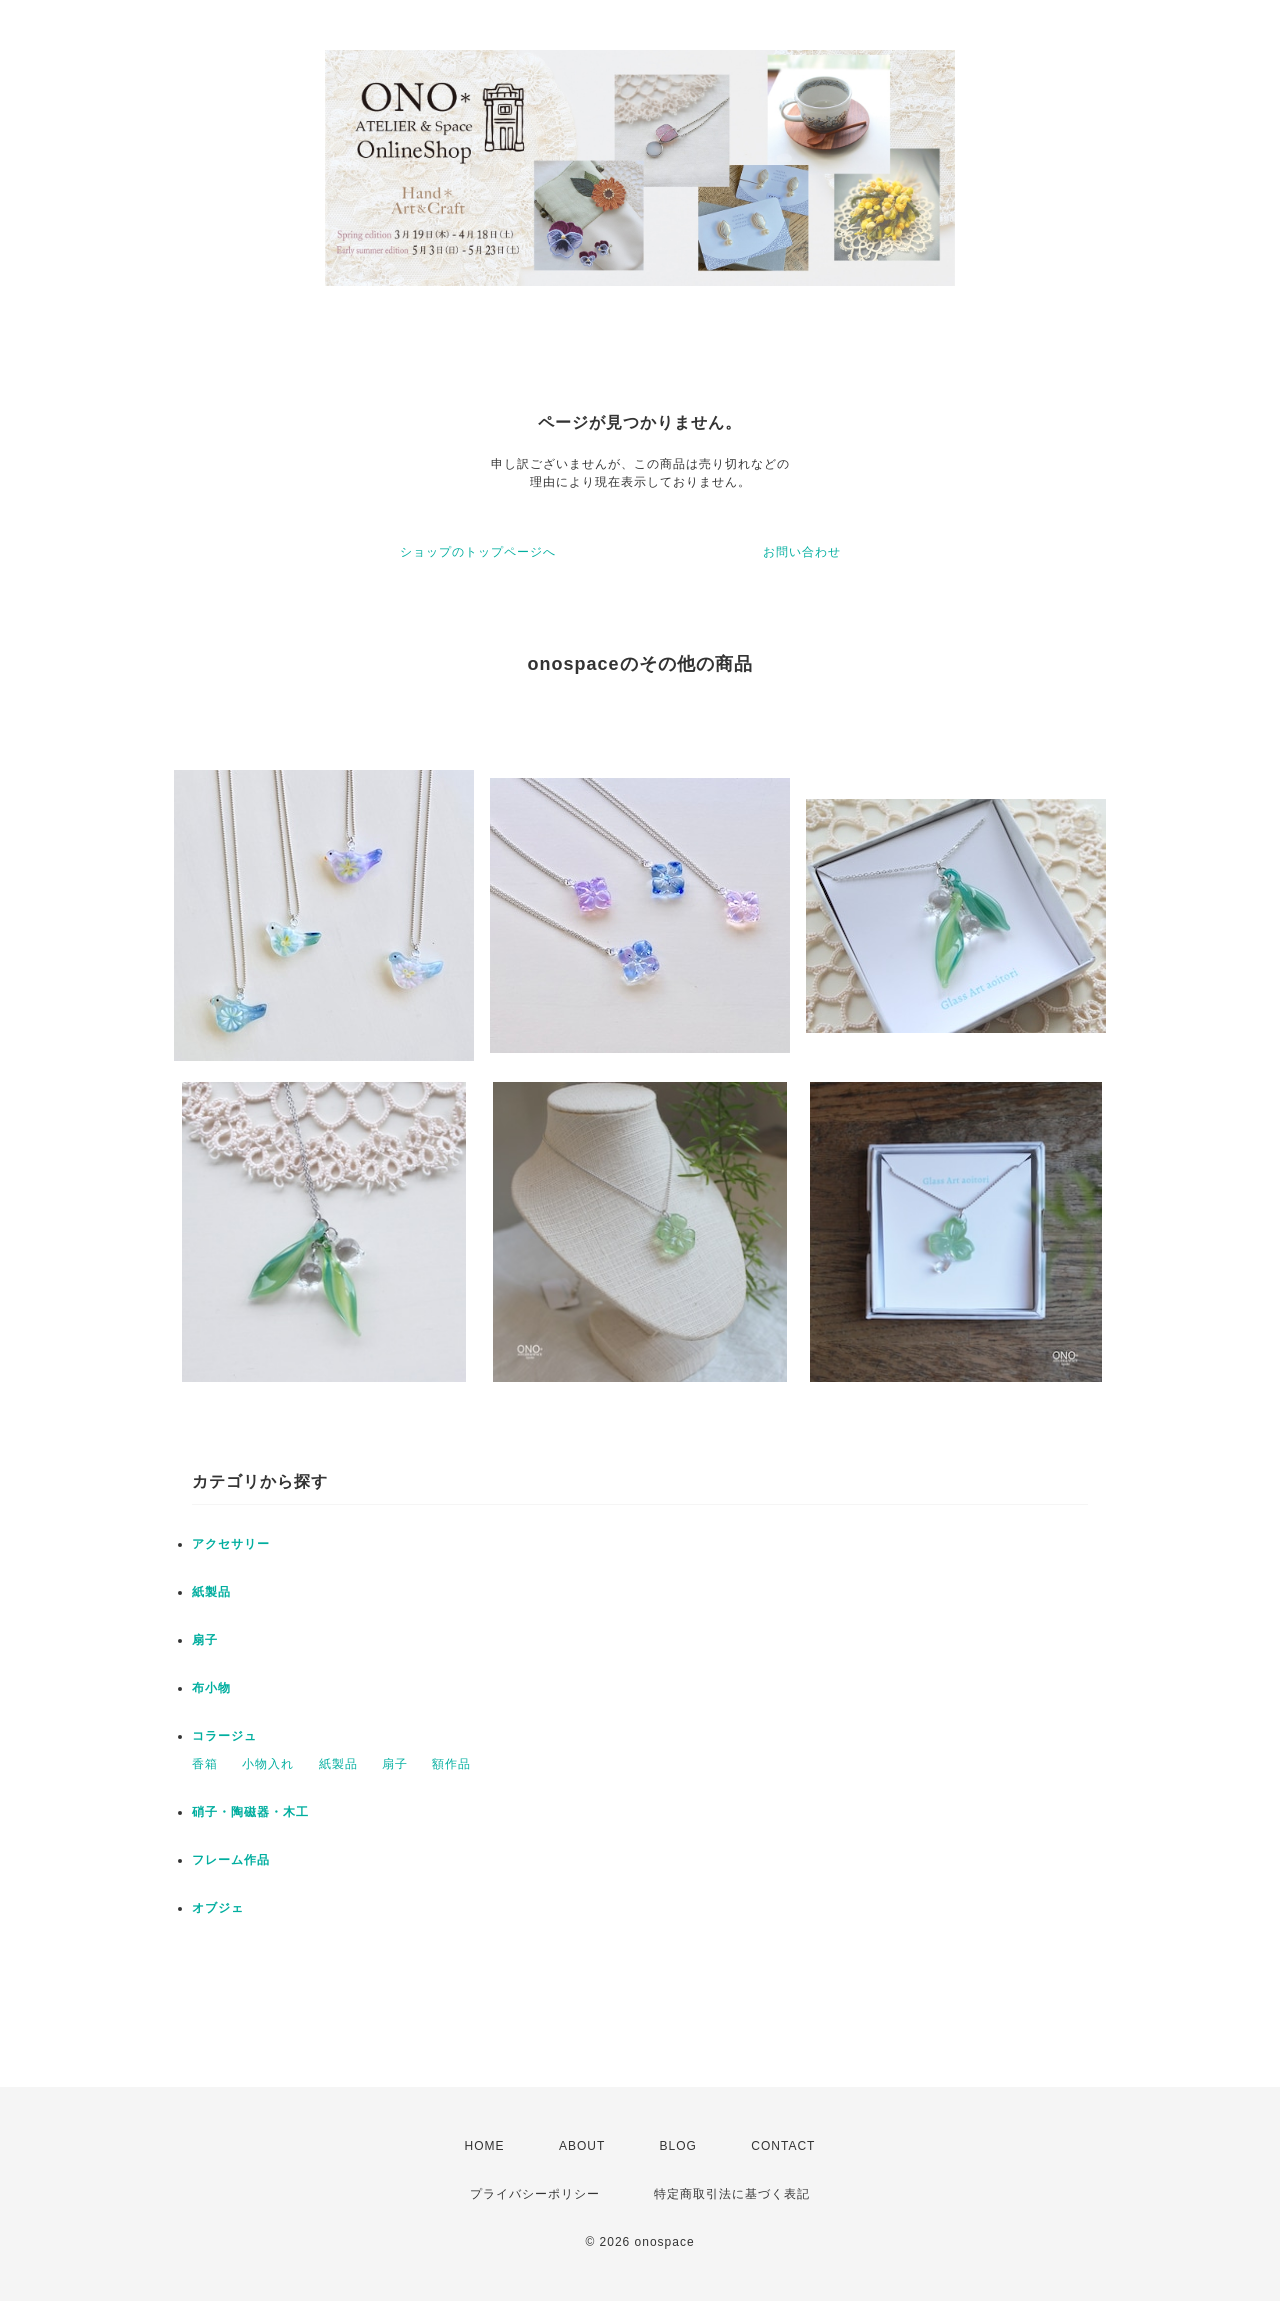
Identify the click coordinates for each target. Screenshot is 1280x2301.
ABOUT (582, 2146)
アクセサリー (231, 1544)
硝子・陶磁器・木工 (250, 1812)
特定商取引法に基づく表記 (732, 2194)
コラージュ (224, 1736)
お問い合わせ (802, 552)
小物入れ (268, 1764)
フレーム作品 (231, 1860)
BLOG (678, 2146)
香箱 (205, 1764)
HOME (485, 2146)
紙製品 (211, 1592)
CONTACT (783, 2146)
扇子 (205, 1640)
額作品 (451, 1764)
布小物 (211, 1688)
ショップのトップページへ (478, 552)
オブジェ (218, 1908)
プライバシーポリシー (535, 2194)
